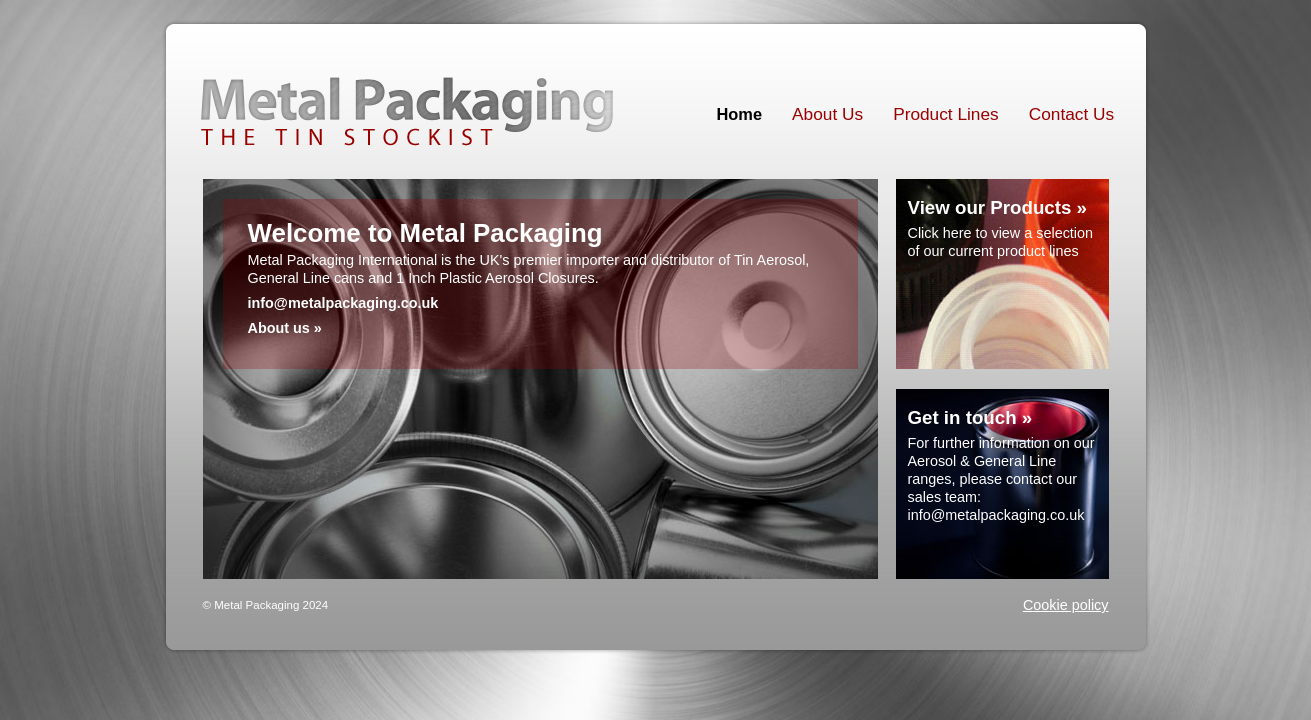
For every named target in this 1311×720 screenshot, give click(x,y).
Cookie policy (1066, 605)
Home (740, 114)
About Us (827, 114)
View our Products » (997, 207)
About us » (285, 328)
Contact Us (1071, 114)
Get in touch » (970, 417)
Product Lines (946, 114)
